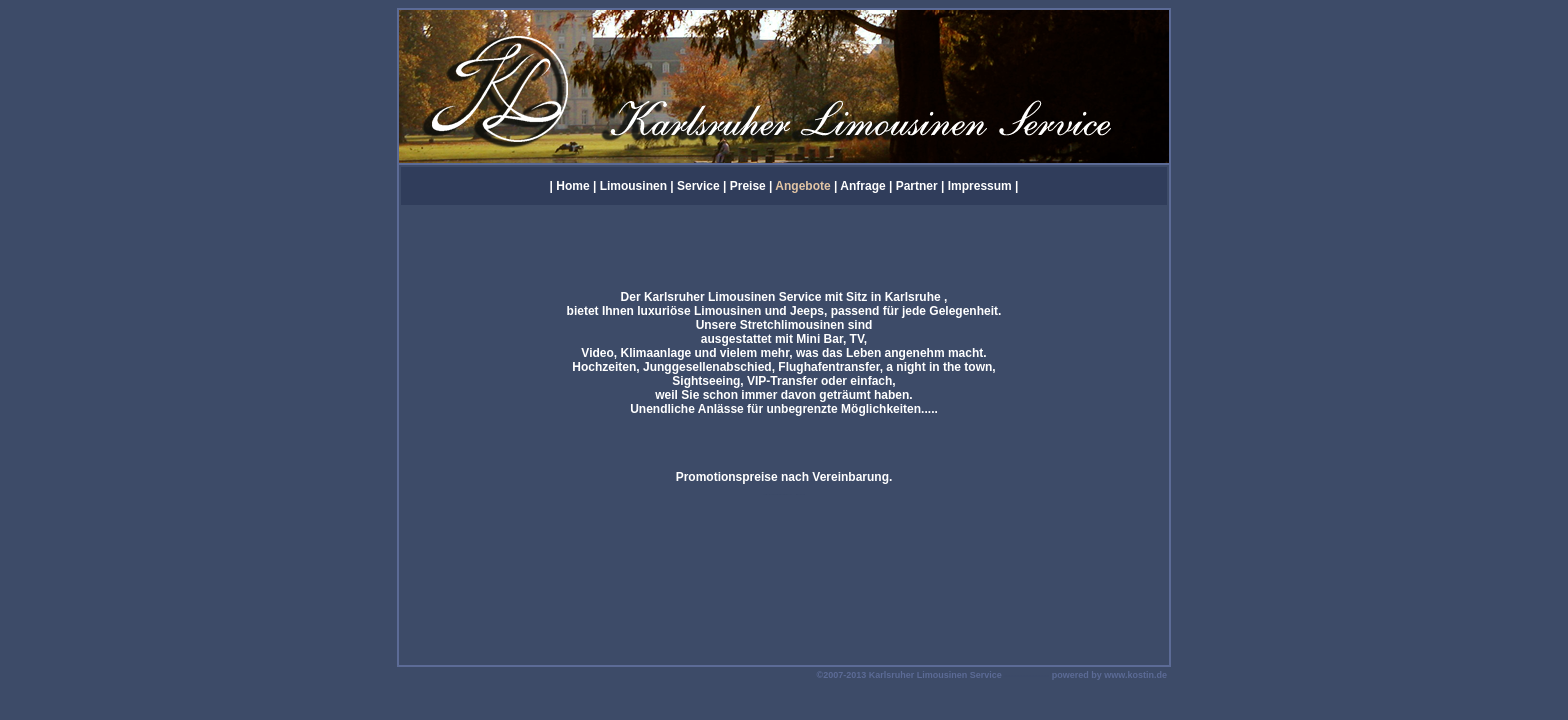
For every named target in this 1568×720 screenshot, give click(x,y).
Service (698, 186)
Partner (917, 186)
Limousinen (633, 186)
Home (572, 186)
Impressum (981, 186)
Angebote (802, 186)
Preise (748, 186)
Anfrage (862, 186)
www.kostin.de (1135, 675)
